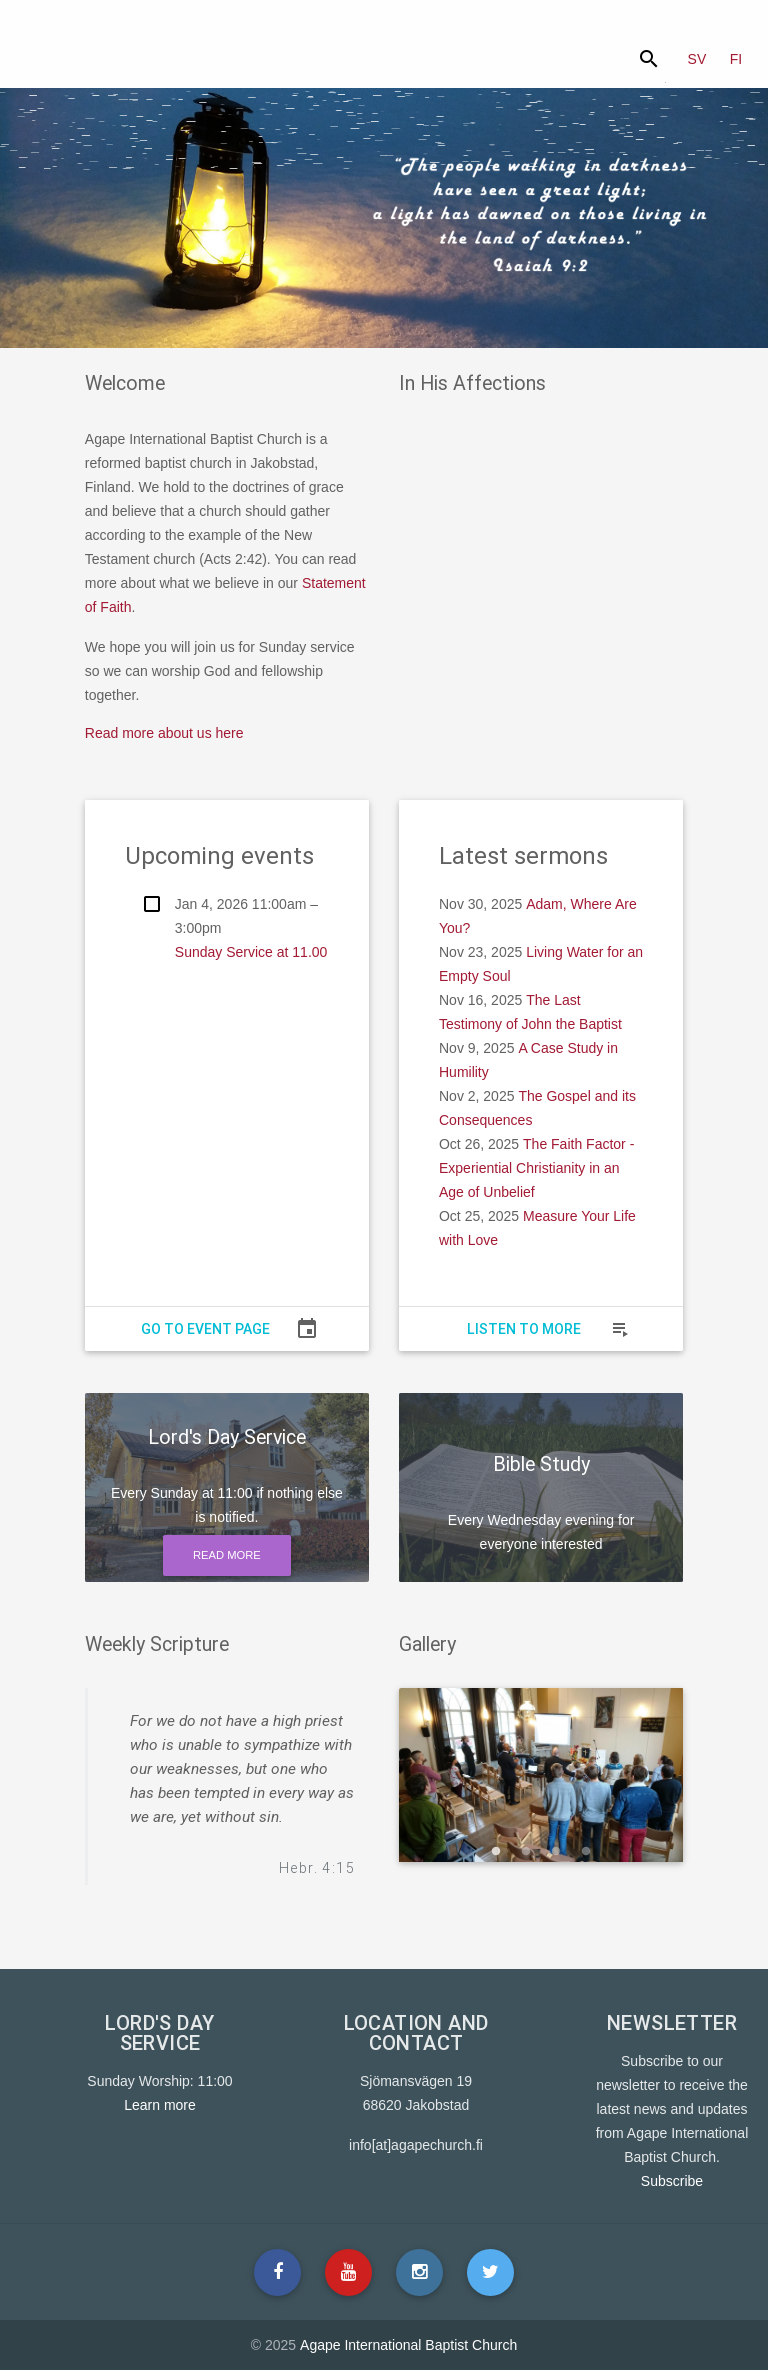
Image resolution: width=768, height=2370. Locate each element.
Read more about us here (164, 733)
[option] (541, 1774)
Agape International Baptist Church (408, 2345)
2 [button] (526, 1852)
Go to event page (205, 1329)
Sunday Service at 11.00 (251, 952)
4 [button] (586, 1852)
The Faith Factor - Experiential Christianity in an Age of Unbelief (536, 1168)
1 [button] (496, 1852)
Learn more (160, 2105)
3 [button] (556, 1852)
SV (697, 59)
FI (736, 59)
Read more (227, 1555)
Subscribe (672, 2181)
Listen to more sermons (524, 1333)
